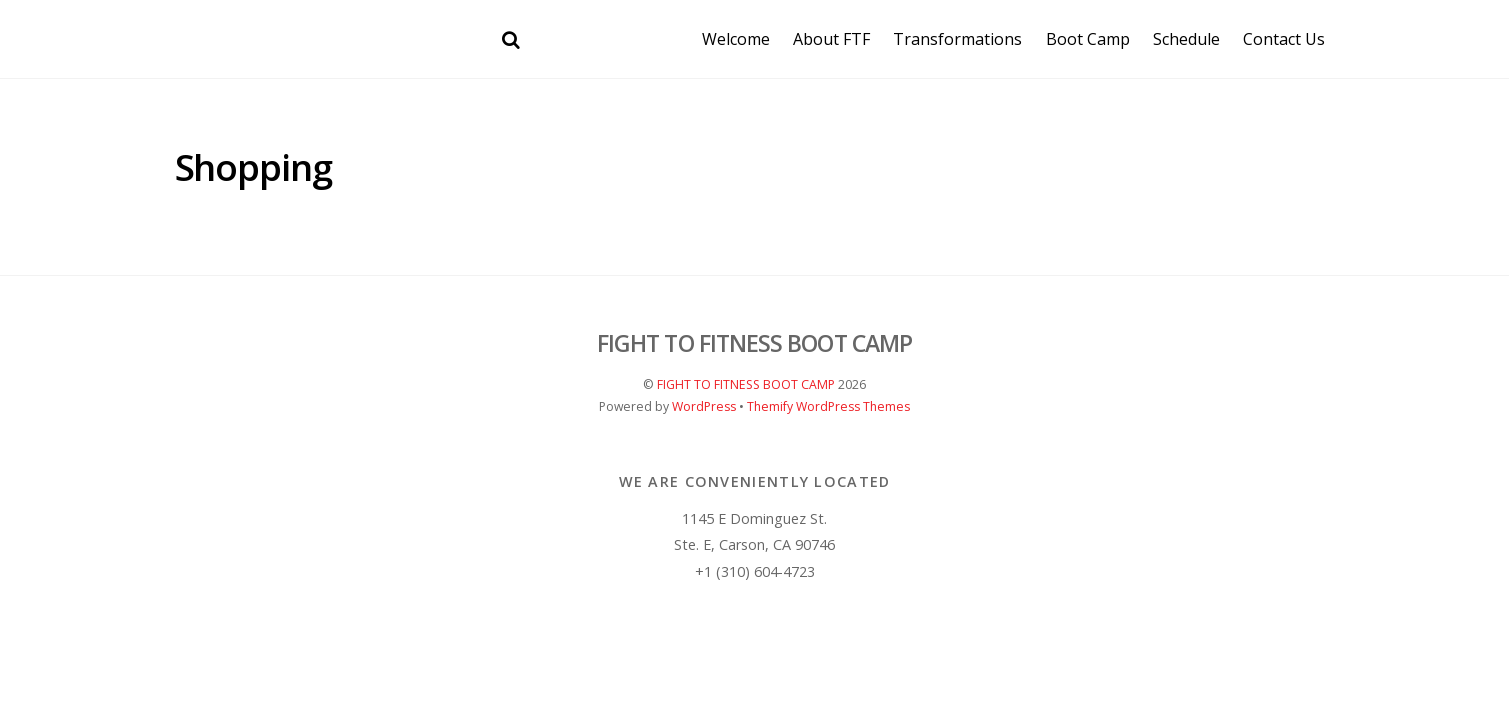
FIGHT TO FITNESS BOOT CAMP (746, 384)
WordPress (704, 406)
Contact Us (1284, 39)
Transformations (957, 39)
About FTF (831, 39)
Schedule (1186, 39)
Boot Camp (1088, 39)
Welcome (736, 39)
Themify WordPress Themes (828, 406)
